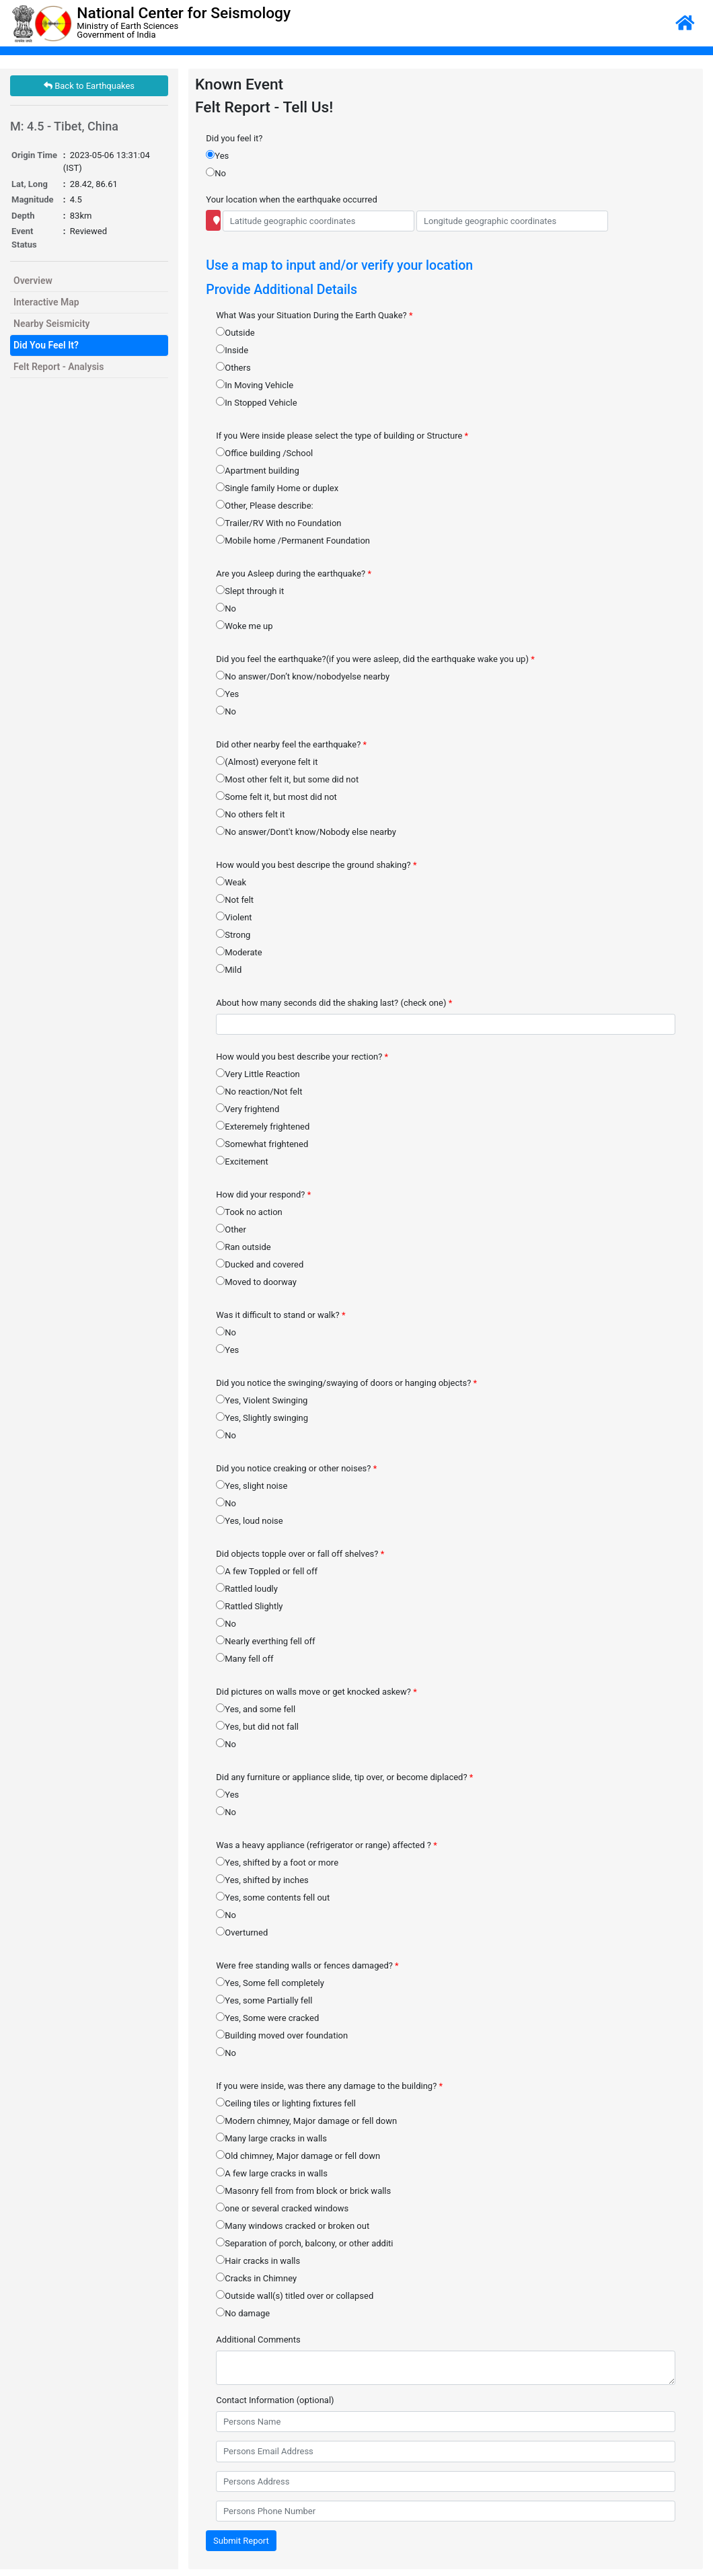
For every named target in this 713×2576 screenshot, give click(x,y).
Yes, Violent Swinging (261, 1400)
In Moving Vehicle (254, 384)
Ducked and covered (259, 1264)
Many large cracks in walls (271, 2138)
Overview (32, 280)
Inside (232, 349)
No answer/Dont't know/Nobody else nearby (306, 831)
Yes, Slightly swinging (262, 1417)
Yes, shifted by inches (262, 1879)
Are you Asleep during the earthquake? (293, 573)
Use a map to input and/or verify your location (339, 265)
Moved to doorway (256, 1281)
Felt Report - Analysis (58, 366)
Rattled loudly (247, 1588)
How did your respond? (263, 1194)
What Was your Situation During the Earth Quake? (314, 315)
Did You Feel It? (46, 345)
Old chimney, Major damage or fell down (298, 2155)
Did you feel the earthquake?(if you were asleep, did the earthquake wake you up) (375, 659)
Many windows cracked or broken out (292, 2225)
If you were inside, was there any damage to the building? (329, 2086)
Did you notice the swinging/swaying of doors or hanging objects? (346, 1383)
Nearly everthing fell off (265, 1640)
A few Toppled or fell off (266, 1571)
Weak (231, 882)
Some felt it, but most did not (276, 796)
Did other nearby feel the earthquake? (291, 744)
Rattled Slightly (249, 1605)
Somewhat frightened (262, 1143)
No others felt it (250, 814)
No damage (243, 2313)
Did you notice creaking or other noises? (296, 1468)
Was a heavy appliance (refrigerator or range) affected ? (326, 1845)
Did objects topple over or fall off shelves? (300, 1554)
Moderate (239, 952)
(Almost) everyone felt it (266, 761)
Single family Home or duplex (277, 487)
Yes (217, 155)
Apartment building (257, 470)
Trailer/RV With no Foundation (278, 522)
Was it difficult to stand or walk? (280, 1315)
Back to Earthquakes (89, 86)
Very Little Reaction (258, 1073)
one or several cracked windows (282, 2208)
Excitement (242, 1161)
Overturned (242, 1932)
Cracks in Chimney (256, 2278)
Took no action (249, 1211)
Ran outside (243, 1246)
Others (233, 367)
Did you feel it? (234, 138)
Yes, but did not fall (257, 1726)
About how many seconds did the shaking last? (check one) (334, 1003)
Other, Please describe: (264, 505)
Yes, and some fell (255, 1708)
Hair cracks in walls (258, 2260)
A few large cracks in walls (272, 2173)
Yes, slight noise (251, 1485)
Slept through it (250, 590)
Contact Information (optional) (275, 2400)
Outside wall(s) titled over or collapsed (294, 2295)
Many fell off (244, 1658)
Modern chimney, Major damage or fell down (306, 2120)
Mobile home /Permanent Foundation (293, 540)
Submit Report (241, 2541)
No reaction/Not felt (259, 1091)
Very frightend (247, 1108)
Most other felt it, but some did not (287, 779)
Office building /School (264, 452)
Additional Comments (258, 2339)
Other (231, 1229)
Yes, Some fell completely (270, 1982)
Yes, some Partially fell (264, 2000)
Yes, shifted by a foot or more (277, 1862)
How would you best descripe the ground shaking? (316, 865)
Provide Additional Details (281, 289)
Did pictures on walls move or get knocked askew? (316, 1692)
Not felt (235, 899)
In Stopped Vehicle (256, 402)
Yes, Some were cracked (267, 2017)
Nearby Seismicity (51, 323)
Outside (235, 332)
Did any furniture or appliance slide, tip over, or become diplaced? (344, 1777)
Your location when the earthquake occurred (291, 199)
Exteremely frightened (262, 1126)
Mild (228, 969)
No (216, 173)
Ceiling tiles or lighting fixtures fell (286, 2103)
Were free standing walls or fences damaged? (307, 1965)
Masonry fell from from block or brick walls (303, 2190)
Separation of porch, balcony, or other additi (304, 2243)
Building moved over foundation (282, 2035)
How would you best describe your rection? (302, 1057)
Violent (234, 917)
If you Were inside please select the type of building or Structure (342, 436)
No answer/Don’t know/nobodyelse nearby (302, 676)
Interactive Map (46, 302)
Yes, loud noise (249, 1520)
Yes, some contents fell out (273, 1897)
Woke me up (244, 625)
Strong (233, 934)
